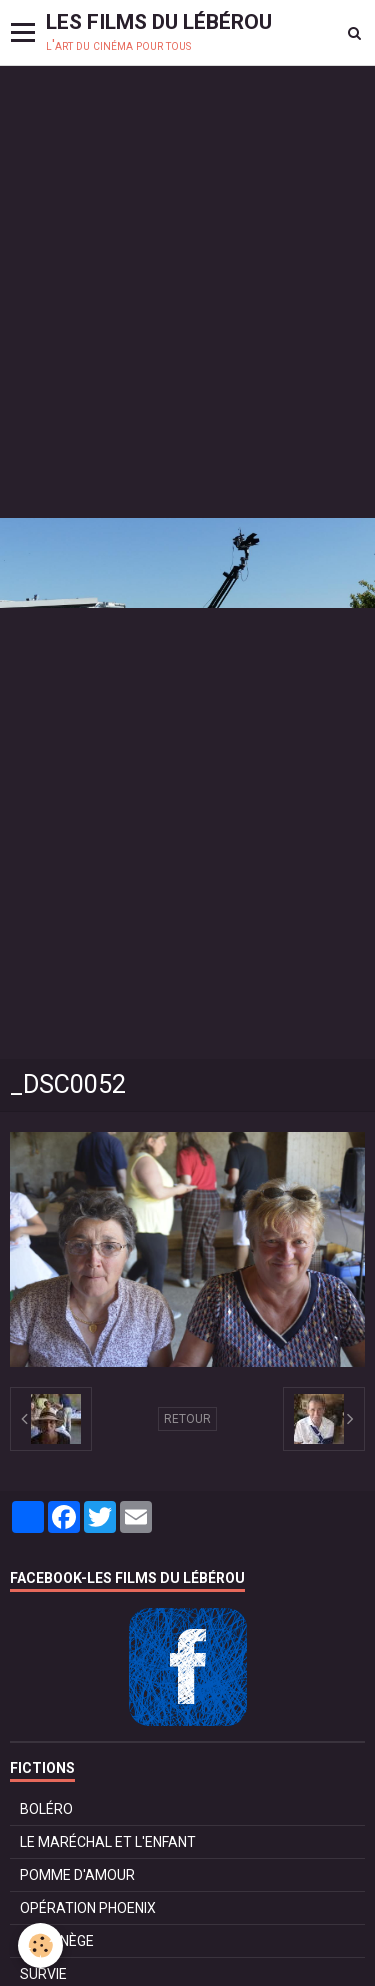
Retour (187, 1419)
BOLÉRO (46, 1809)
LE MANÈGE (57, 1941)
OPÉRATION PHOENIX (88, 1908)
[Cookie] (40, 1945)
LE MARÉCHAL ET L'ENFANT (108, 1842)
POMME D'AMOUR (77, 1875)
